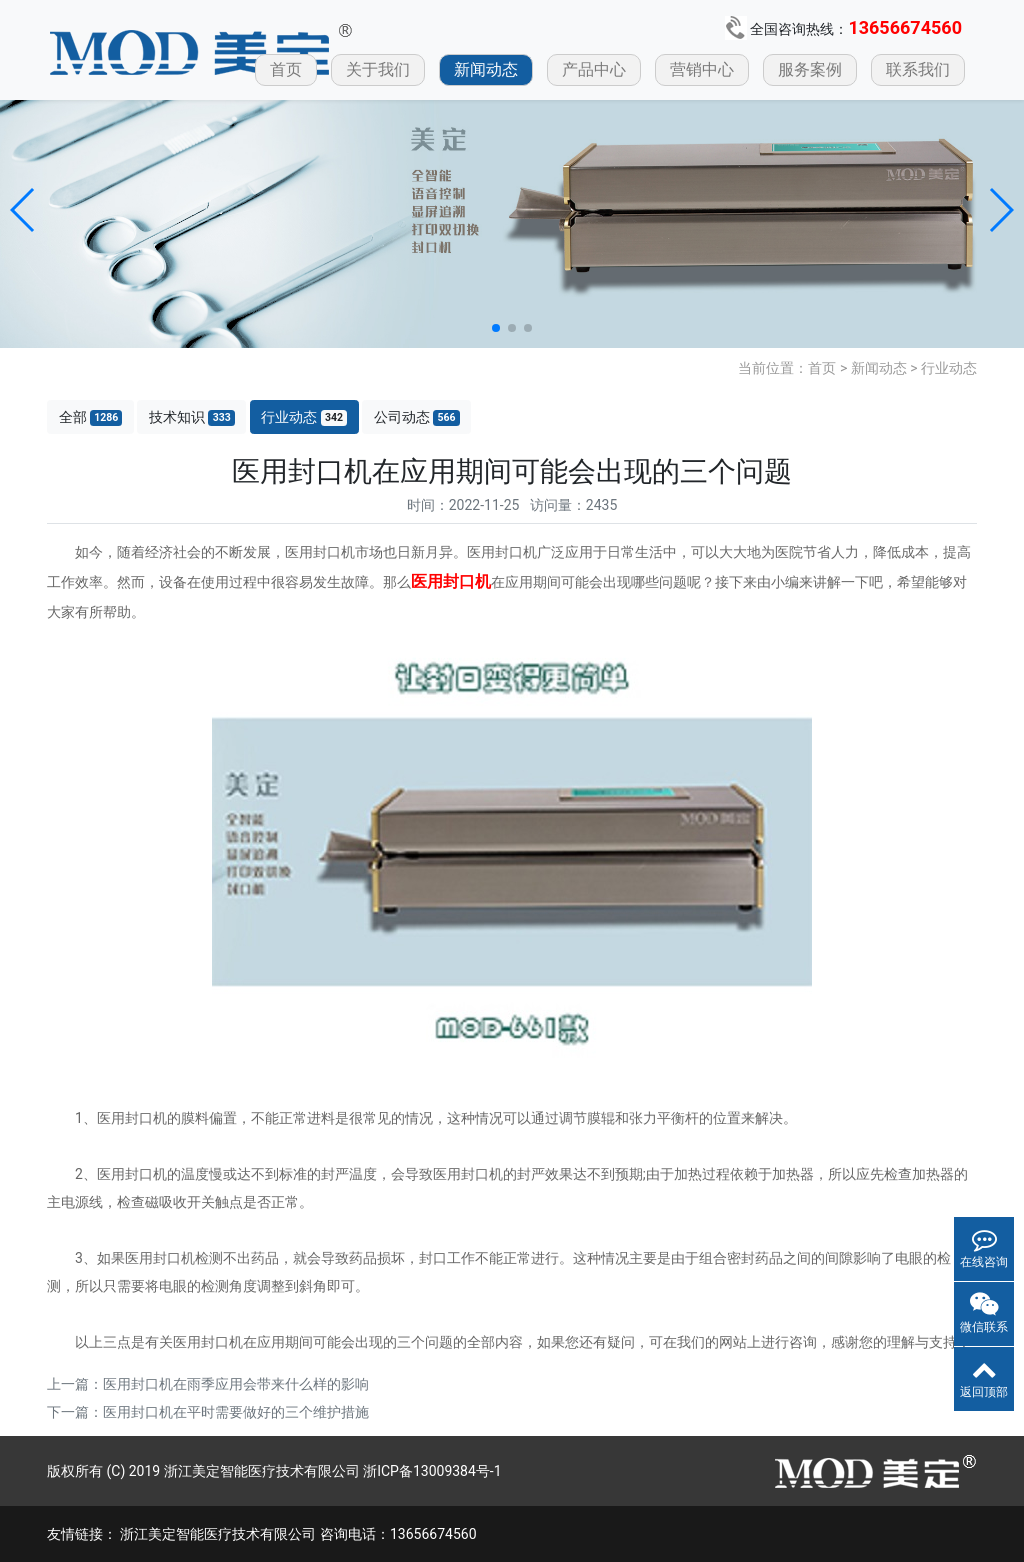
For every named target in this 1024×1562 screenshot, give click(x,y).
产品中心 (594, 69)
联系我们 (918, 69)
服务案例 (810, 69)
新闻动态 (486, 69)
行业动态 (949, 368)
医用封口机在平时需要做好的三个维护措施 (236, 1412)
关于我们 (378, 69)
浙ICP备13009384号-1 (432, 1471)
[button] (23, 210)
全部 (91, 417)
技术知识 (192, 417)
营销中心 (702, 69)
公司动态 (417, 417)
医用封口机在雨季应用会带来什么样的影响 (236, 1384)
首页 (286, 69)
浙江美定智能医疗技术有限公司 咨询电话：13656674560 (298, 1534)
